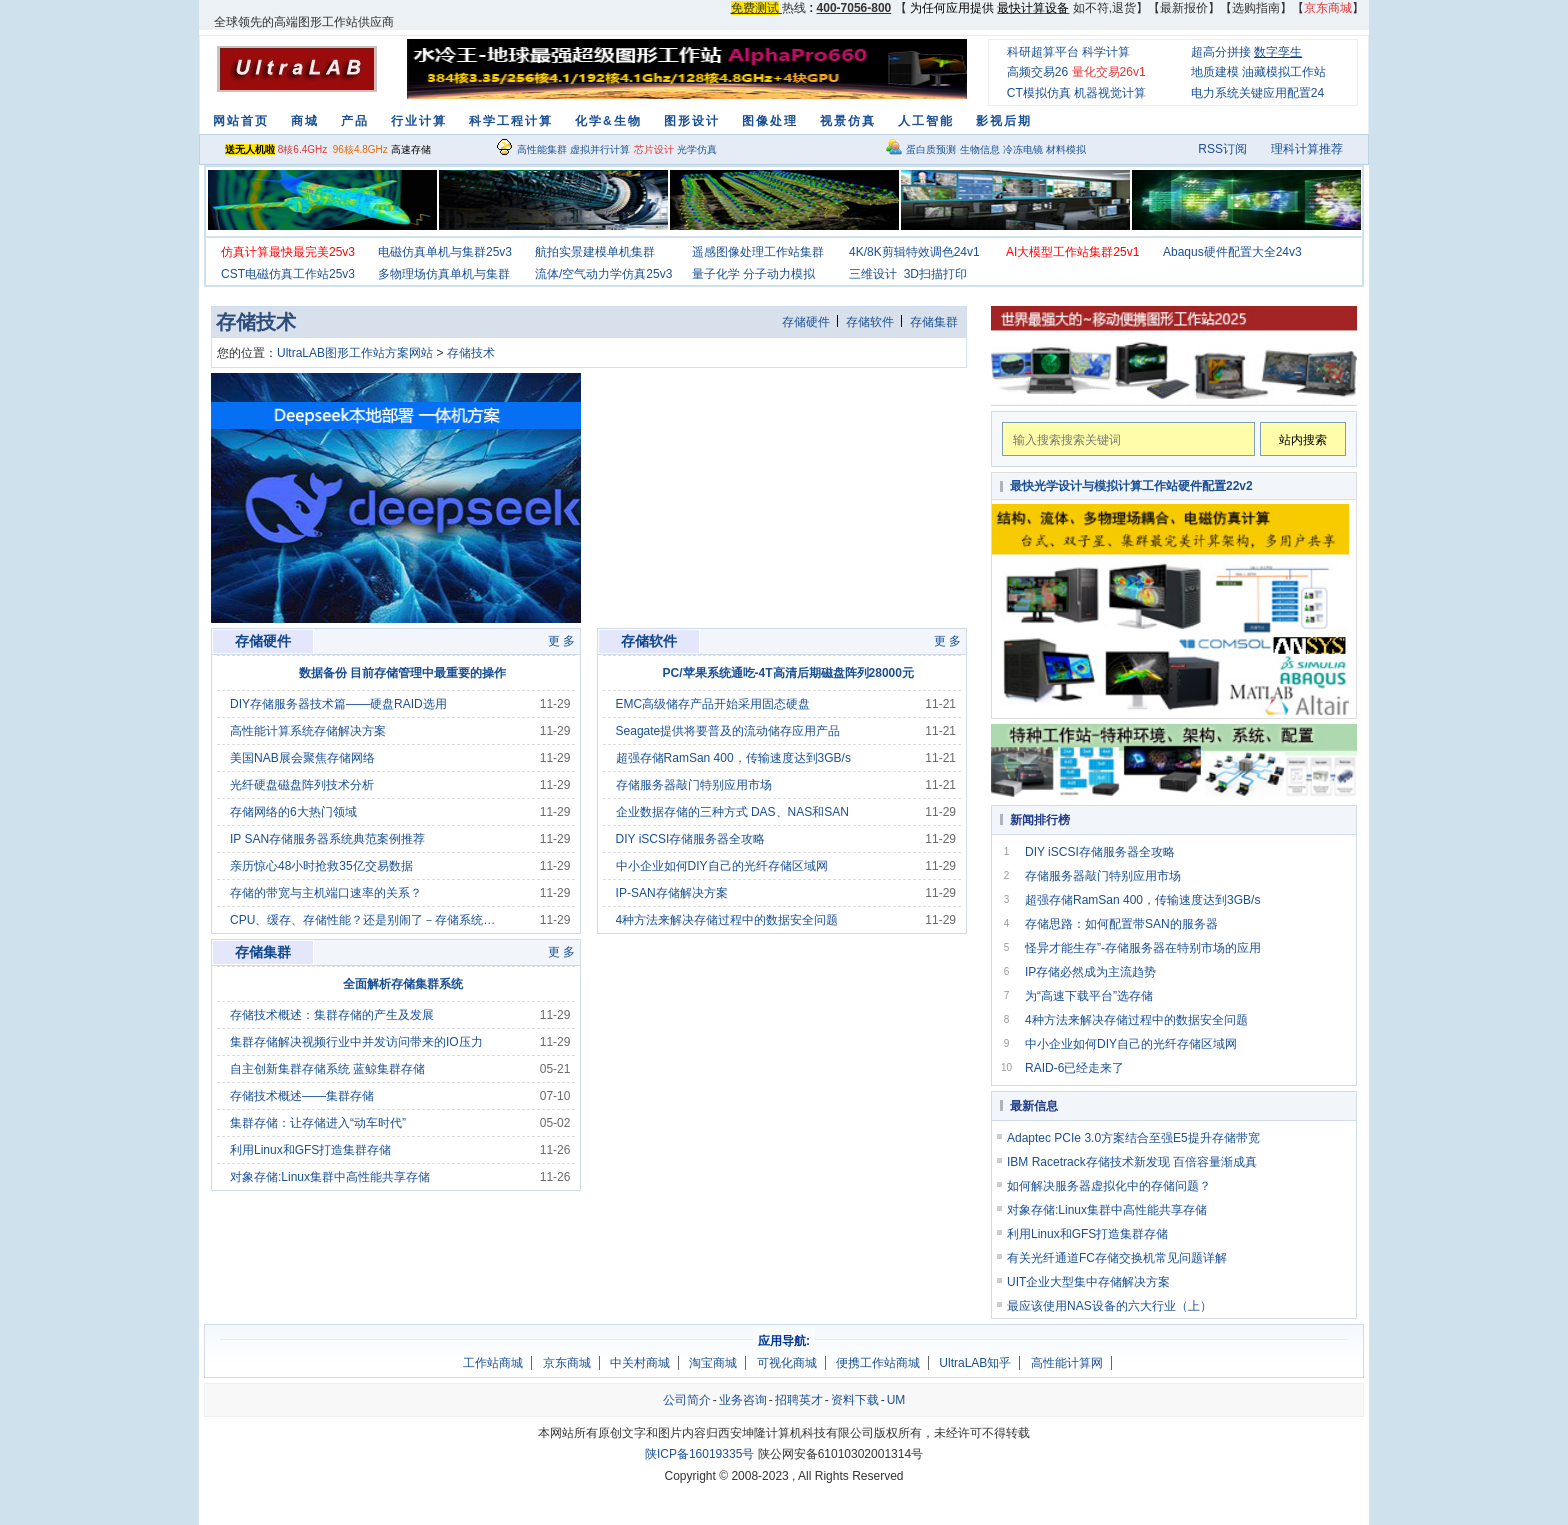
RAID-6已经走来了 (1074, 1068)
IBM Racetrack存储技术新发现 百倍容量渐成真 (1132, 1162)
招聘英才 (799, 1400)
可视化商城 (787, 1363)
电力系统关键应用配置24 (1257, 93)
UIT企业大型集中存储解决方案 (1088, 1282)
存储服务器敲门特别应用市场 (694, 785)
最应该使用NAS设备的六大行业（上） (1109, 1306)
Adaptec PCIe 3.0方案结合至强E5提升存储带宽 (1133, 1138)
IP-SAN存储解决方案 (672, 893)
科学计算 (1106, 52)
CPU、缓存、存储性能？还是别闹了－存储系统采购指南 (368, 920)
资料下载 (855, 1400)
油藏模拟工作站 (1284, 72)
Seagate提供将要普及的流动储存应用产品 (728, 731)
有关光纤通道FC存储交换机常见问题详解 (1117, 1258)
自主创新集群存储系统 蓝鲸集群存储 (327, 1069)
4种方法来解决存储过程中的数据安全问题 (727, 920)
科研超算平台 (1043, 52)
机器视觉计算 (1110, 93)
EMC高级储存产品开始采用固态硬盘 (713, 704)
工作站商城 (493, 1363)
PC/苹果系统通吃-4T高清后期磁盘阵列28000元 (788, 673)
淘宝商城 (713, 1363)
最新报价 (1184, 8)
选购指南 (1256, 8)
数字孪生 (1278, 52)
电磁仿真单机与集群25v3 (445, 252)
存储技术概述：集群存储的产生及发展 (332, 1015)
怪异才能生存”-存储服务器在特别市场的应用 (1143, 948)
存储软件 (870, 322)
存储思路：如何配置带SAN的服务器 (1121, 924)
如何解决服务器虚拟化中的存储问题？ (1109, 1186)
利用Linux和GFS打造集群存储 (310, 1150)
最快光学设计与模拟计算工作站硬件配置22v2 (1131, 486)
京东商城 (567, 1363)
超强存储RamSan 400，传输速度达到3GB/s (733, 758)
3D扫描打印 (935, 274)
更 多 (561, 641)
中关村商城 (640, 1363)
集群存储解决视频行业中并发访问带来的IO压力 (356, 1042)
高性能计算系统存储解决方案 (308, 731)
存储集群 (934, 322)
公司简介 (687, 1400)
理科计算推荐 (1307, 149)
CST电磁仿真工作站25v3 (288, 274)
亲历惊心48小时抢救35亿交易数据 (321, 866)
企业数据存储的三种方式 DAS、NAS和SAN (732, 812)
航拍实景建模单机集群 (595, 252)
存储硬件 (806, 322)
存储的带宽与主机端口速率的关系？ (326, 893)
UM (896, 1400)
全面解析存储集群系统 (403, 984)
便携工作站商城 (878, 1363)
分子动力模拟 (779, 274)
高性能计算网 (1067, 1363)
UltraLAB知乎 (975, 1363)
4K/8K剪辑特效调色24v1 (914, 252)
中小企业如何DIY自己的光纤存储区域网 (722, 866)
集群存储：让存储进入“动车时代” (318, 1123)
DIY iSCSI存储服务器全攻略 (691, 839)
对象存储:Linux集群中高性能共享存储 (330, 1177)
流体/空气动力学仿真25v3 (603, 274)
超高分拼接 (1221, 52)
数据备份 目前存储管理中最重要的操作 (402, 673)
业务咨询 (743, 1400)
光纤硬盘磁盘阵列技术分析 (302, 785)
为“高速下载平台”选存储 (1089, 996)
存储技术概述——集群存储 (302, 1096)
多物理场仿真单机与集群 (444, 274)
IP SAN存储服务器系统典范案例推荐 (327, 839)
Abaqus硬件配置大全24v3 (1232, 252)
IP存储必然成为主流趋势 (1090, 972)
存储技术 (471, 353)
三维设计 (873, 274)
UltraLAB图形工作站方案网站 (355, 353)
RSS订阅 (1222, 149)
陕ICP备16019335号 (699, 1454)
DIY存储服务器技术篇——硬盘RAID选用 (338, 704)
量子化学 (716, 274)
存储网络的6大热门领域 (293, 812)
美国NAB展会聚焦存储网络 (302, 758)
